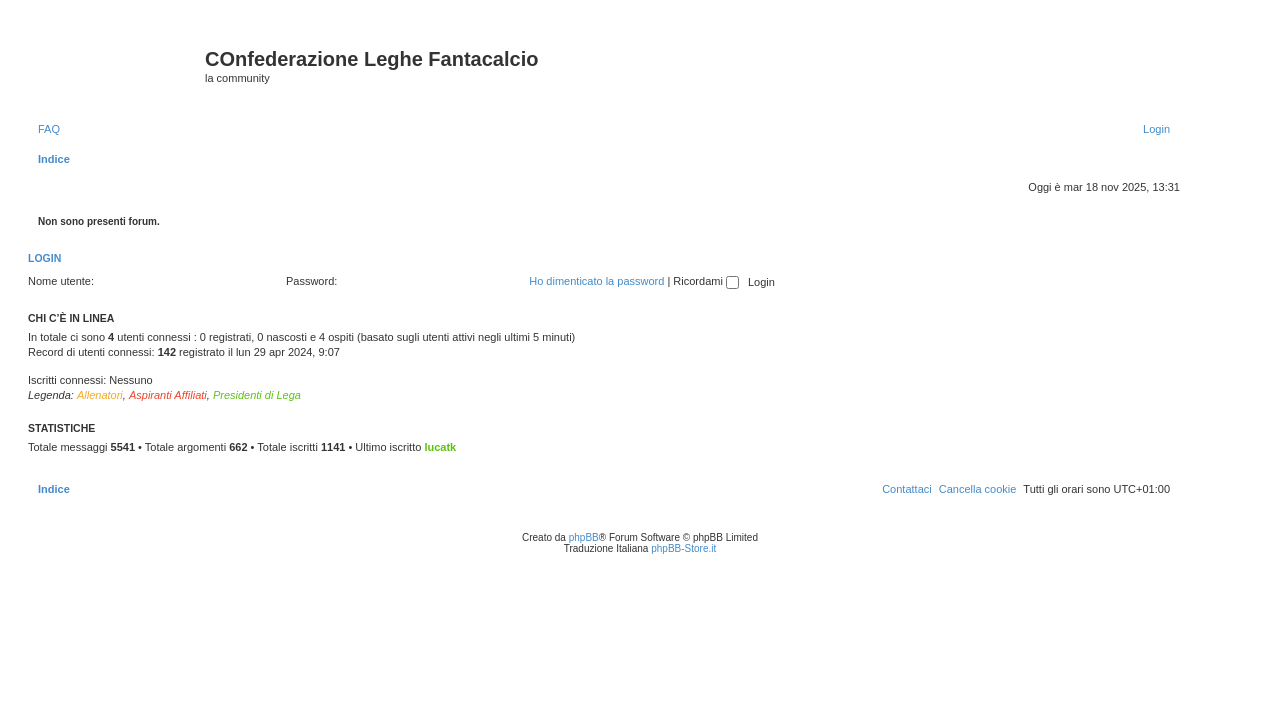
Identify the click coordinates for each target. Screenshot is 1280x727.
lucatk (440, 447)
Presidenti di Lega (257, 395)
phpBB (584, 537)
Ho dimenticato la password (596, 281)
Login (44, 258)
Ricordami (706, 281)
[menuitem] (49, 129)
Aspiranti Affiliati (168, 395)
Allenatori (100, 395)
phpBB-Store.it (683, 548)
